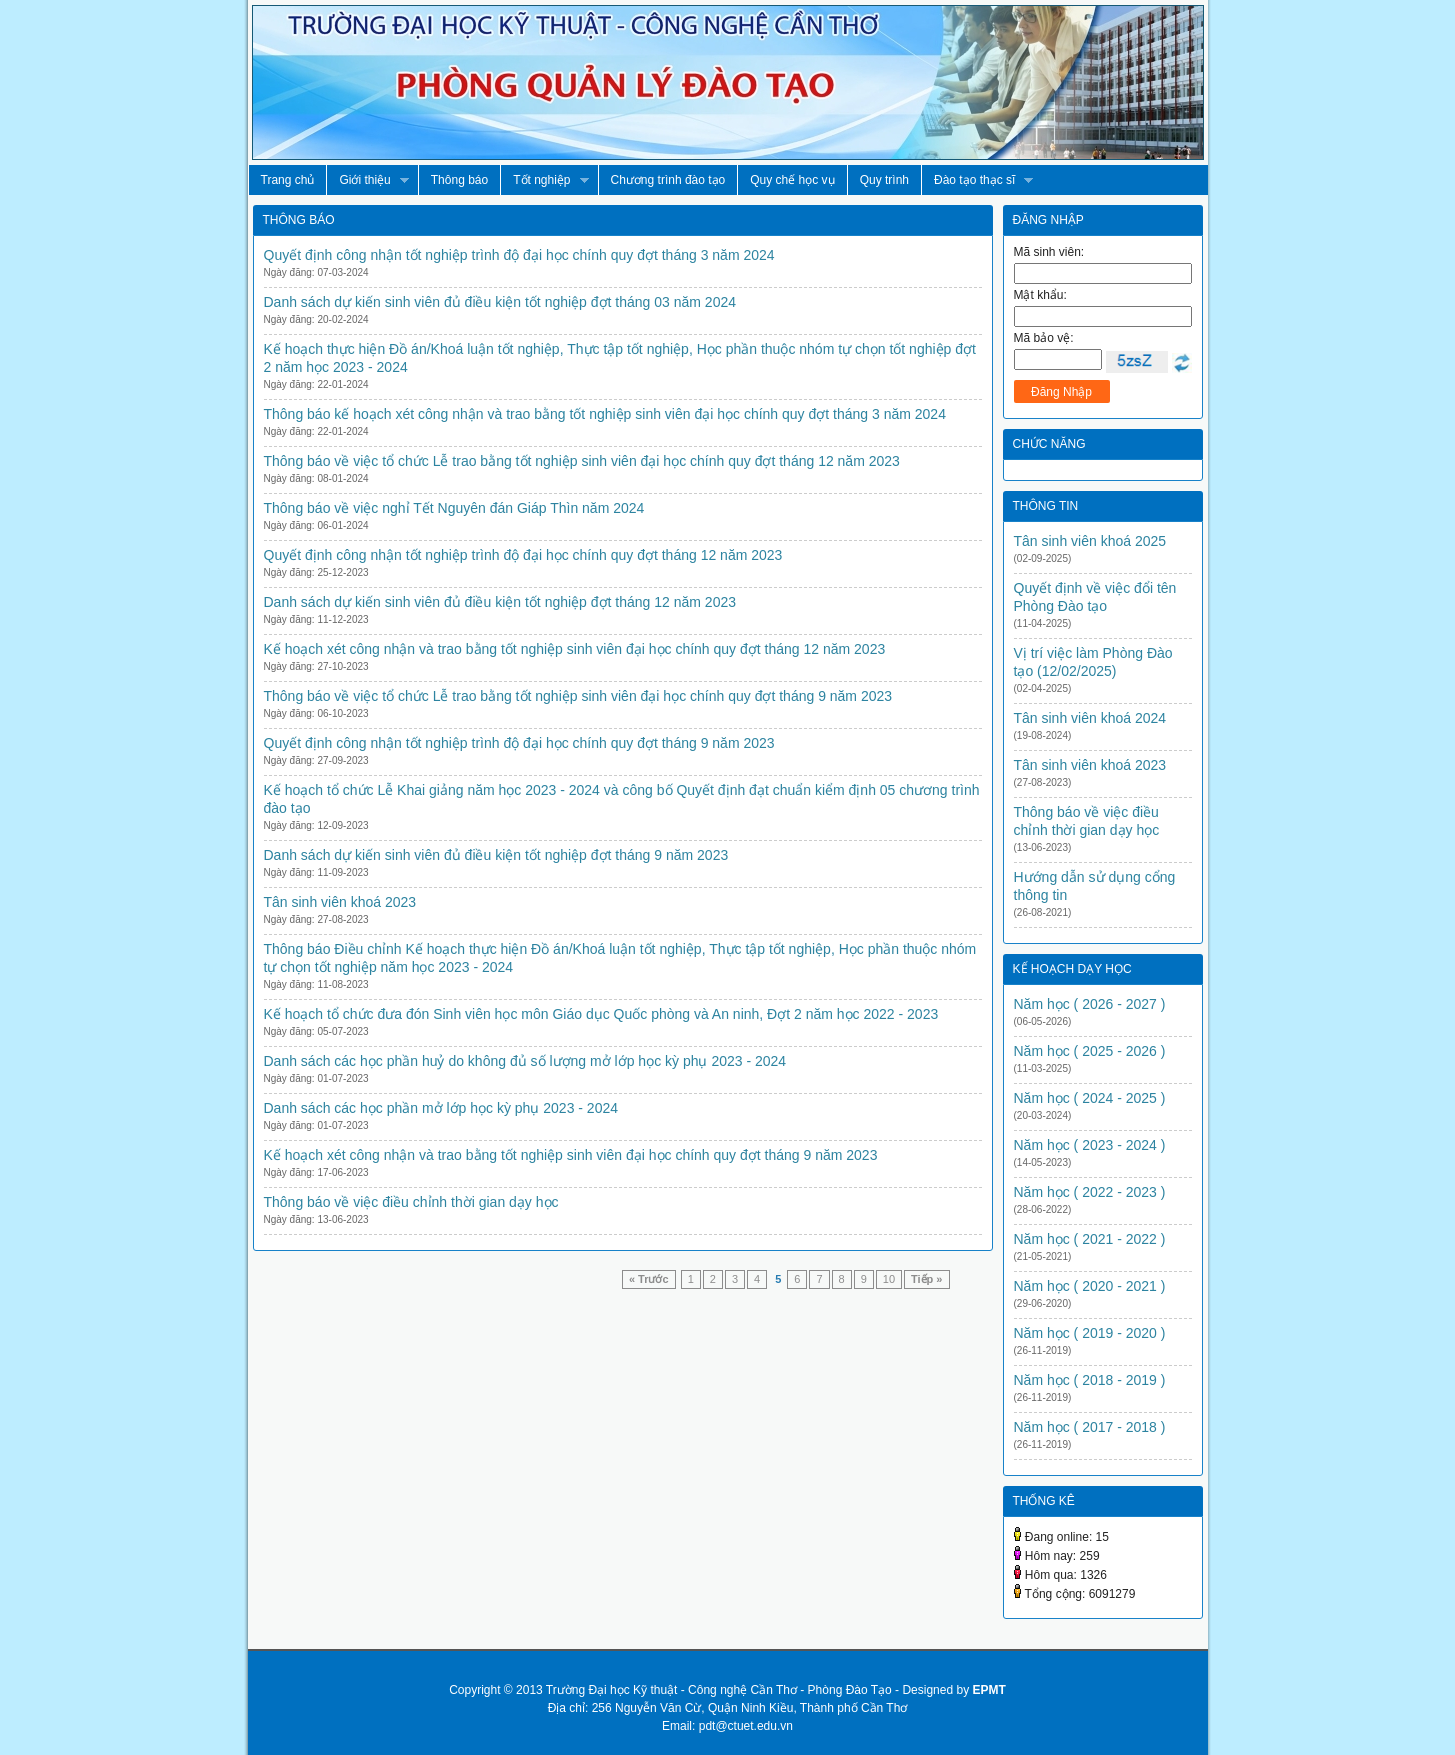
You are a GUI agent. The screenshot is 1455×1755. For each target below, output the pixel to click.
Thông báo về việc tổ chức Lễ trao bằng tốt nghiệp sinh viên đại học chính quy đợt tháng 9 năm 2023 (578, 696)
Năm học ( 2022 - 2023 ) (1090, 1192)
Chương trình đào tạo (668, 180)
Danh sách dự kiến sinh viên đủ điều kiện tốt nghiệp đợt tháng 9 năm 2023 (496, 855)
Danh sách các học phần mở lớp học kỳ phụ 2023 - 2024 (441, 1108)
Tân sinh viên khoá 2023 (340, 902)
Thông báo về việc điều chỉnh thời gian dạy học (411, 1202)
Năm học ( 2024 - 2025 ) (1090, 1098)
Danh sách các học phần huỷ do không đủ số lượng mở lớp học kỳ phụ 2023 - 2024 (525, 1061)
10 (889, 1279)
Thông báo (459, 180)
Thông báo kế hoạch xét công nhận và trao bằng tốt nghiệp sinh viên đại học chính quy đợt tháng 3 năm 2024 (605, 414)
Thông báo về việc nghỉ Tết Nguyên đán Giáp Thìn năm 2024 (454, 508)
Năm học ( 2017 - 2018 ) (1090, 1427)
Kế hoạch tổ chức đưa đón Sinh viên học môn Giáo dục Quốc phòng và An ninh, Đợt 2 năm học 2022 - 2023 (601, 1014)
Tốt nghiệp (544, 180)
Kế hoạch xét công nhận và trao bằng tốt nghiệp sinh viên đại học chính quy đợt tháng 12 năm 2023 (575, 649)
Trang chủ (288, 180)
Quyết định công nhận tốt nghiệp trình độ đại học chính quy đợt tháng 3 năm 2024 (519, 255)
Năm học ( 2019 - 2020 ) (1090, 1333)
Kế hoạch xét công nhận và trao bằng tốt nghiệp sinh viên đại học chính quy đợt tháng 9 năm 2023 (571, 1155)
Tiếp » (926, 1279)
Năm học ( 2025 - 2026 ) (1090, 1051)
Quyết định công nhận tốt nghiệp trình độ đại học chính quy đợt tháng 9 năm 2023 (519, 743)
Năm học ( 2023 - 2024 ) (1090, 1145)
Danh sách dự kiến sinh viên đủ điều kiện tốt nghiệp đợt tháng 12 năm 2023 (500, 602)
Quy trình (884, 180)
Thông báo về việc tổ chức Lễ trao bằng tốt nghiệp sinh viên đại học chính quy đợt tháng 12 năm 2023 (582, 461)
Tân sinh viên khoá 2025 (1090, 541)
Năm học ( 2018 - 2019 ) (1090, 1380)
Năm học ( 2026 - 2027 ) (1090, 1004)
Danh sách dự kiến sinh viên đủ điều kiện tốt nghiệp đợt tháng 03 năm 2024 (500, 302)
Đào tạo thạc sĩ (977, 180)
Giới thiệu (367, 180)
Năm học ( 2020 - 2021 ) (1090, 1286)
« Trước (649, 1279)
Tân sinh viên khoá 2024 (1090, 718)
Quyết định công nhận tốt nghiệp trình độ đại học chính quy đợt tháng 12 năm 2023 (523, 555)
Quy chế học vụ (792, 180)
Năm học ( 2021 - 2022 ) (1090, 1239)
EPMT (988, 1690)
